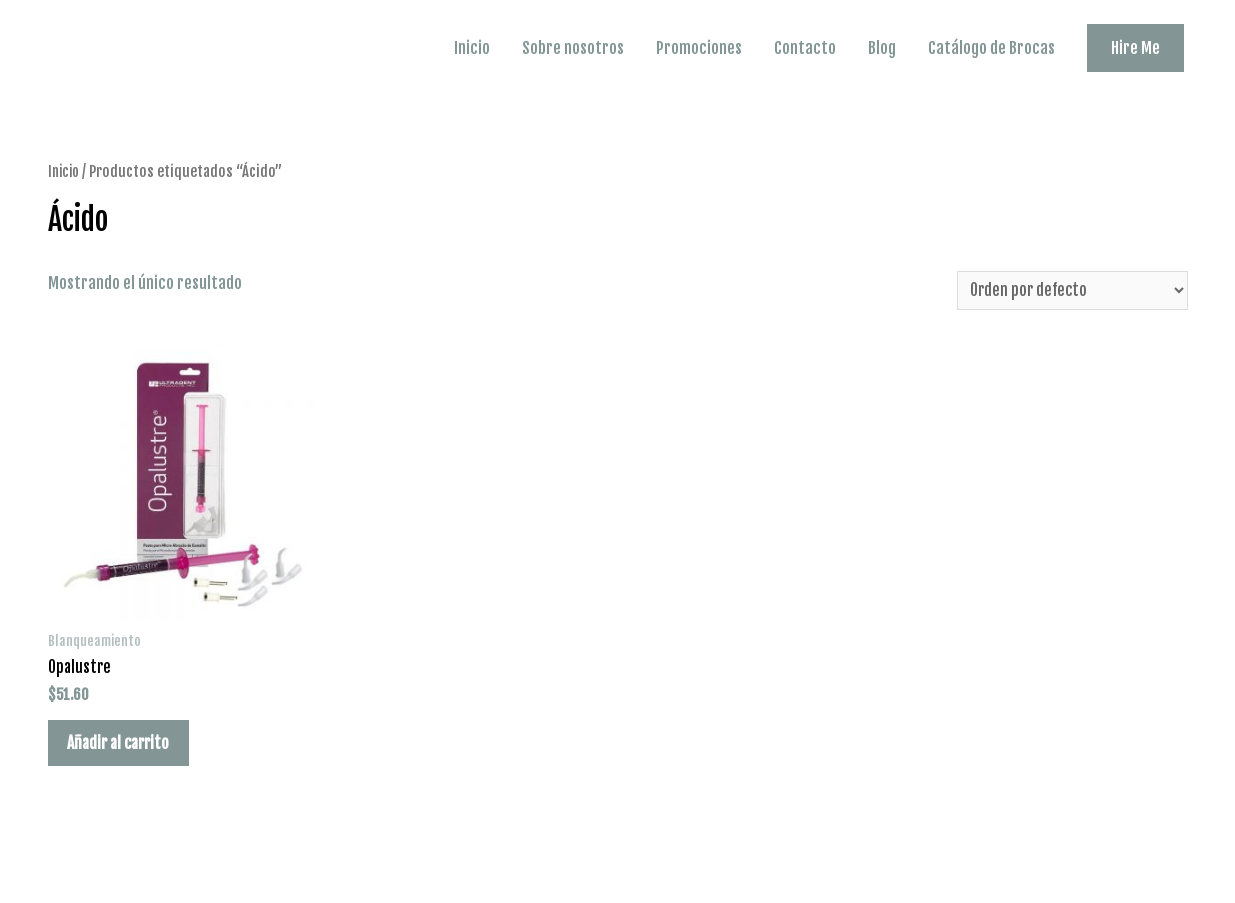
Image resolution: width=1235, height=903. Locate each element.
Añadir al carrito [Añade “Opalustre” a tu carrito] (126, 748)
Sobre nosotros (573, 48)
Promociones (699, 48)
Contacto (805, 48)
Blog (882, 48)
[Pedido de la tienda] (1067, 290)
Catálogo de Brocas (991, 48)
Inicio (472, 48)
